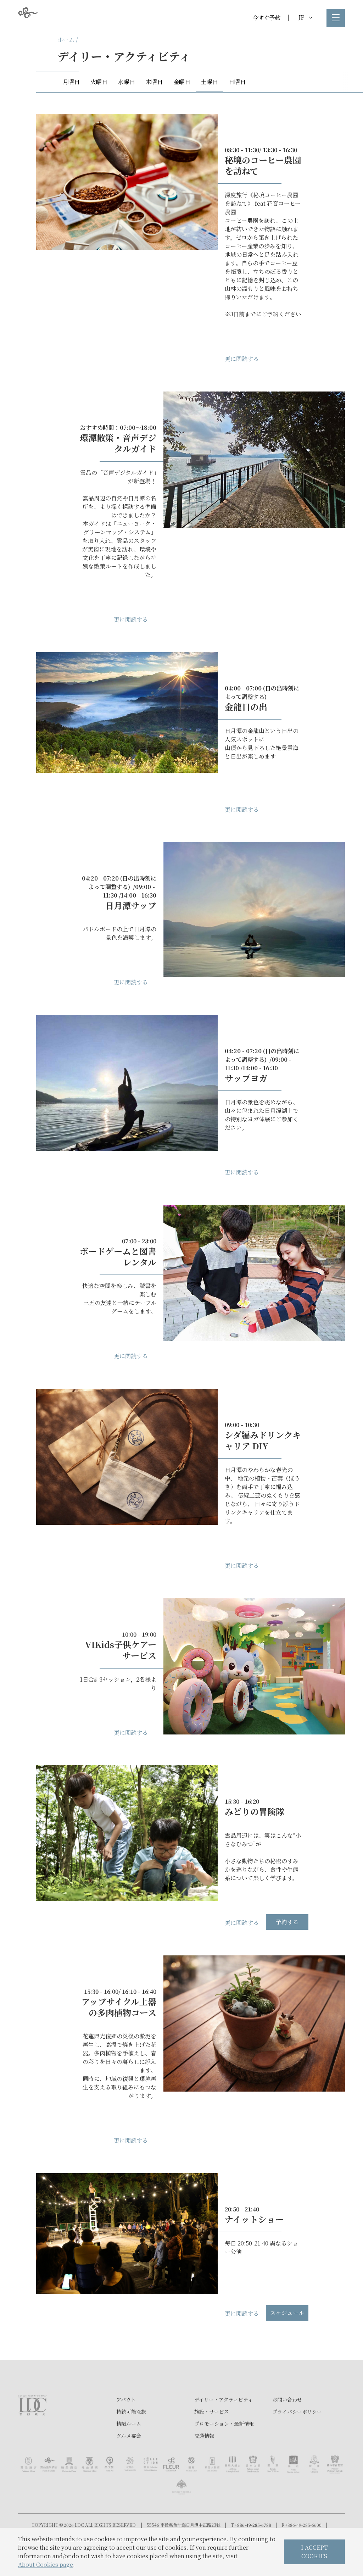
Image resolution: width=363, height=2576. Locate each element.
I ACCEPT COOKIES (314, 2551)
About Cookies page (45, 2564)
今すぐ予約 (266, 17)
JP (305, 17)
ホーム (65, 39)
